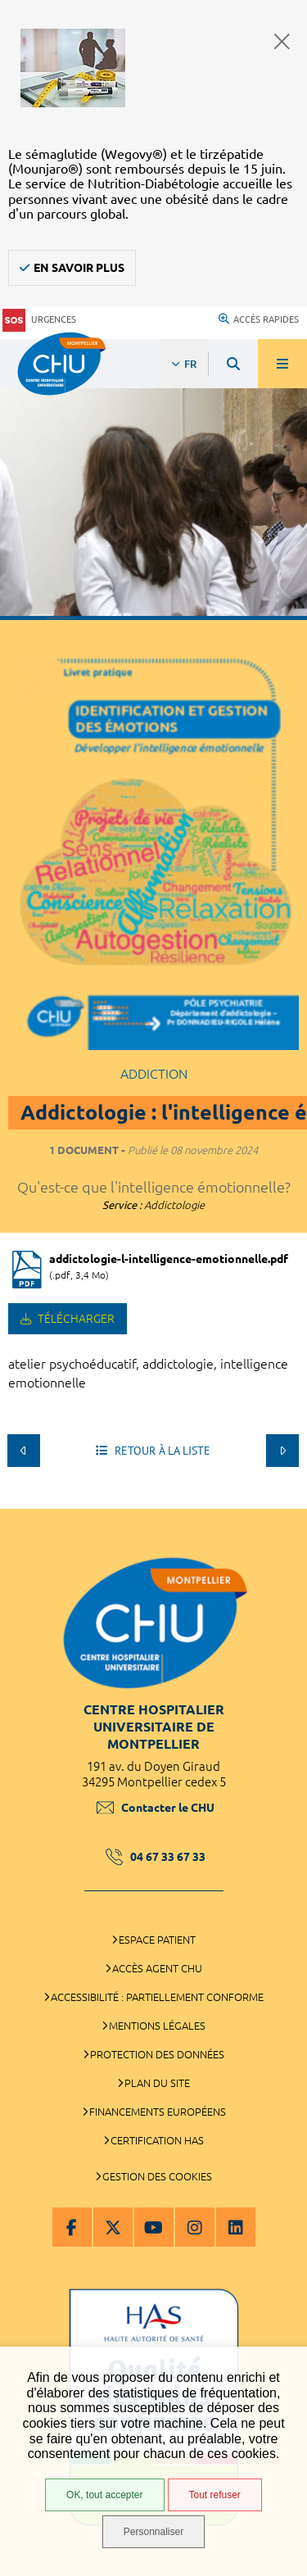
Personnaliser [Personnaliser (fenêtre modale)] (153, 2532)
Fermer (282, 41)
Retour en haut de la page (282, 1500)
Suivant (282, 1450)
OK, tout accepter (104, 2495)
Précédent (23, 1450)
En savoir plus (79, 267)
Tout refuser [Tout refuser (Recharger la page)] (215, 2495)
